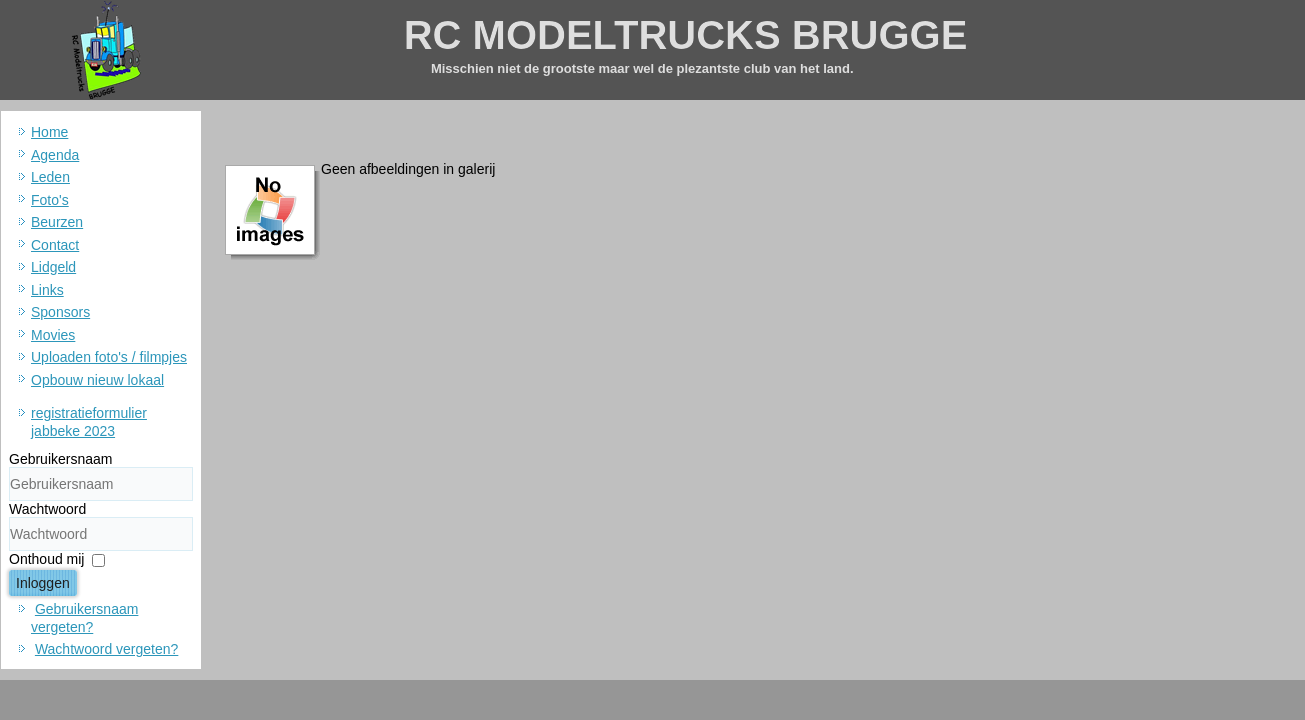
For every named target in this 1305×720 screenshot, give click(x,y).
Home (49, 132)
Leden (50, 177)
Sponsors (60, 312)
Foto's (50, 200)
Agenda (55, 155)
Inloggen (43, 583)
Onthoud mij (46, 559)
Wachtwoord (47, 509)
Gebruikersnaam (61, 459)
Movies (53, 335)
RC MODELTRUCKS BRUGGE (686, 35)
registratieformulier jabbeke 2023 (89, 422)
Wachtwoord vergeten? (106, 649)
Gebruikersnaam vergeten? (84, 618)
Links (47, 290)
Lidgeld (53, 267)
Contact (55, 245)
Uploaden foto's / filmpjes (109, 357)
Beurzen (57, 222)
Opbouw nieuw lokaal (97, 380)
